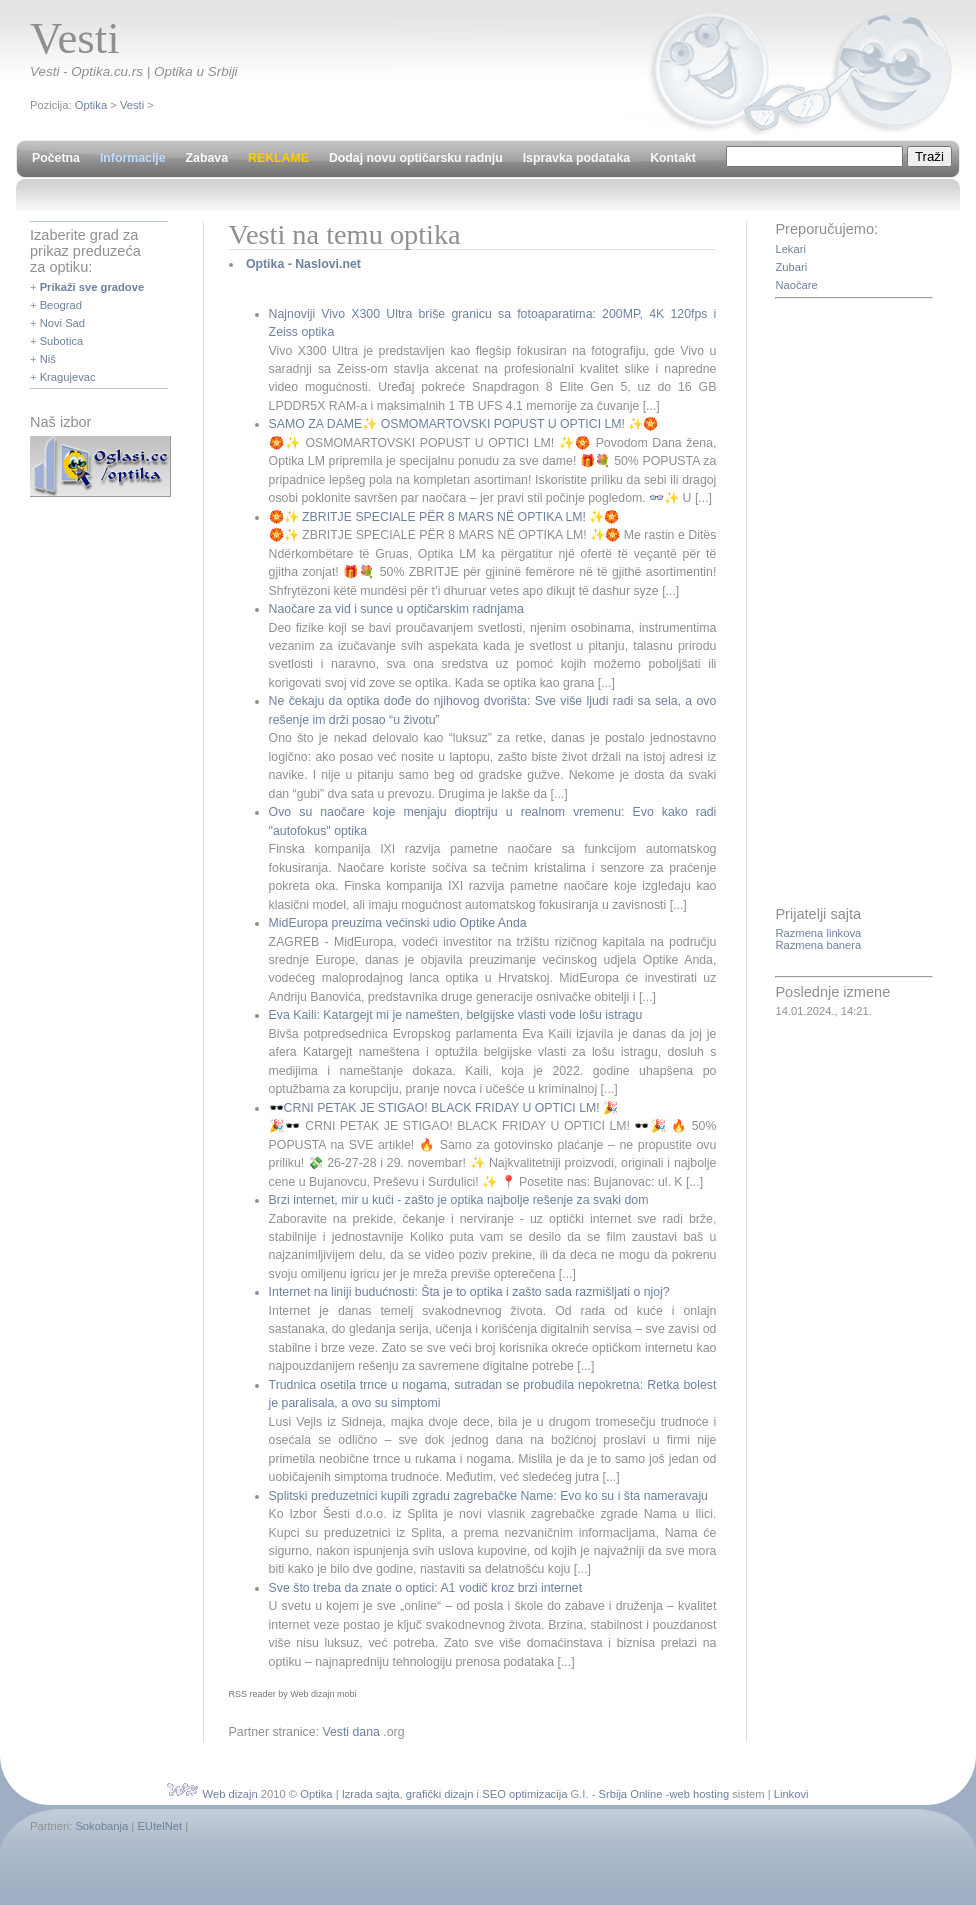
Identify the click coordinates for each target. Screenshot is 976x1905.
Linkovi (791, 1794)
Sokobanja (101, 1826)
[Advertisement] (855, 604)
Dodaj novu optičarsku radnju (416, 158)
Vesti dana (351, 1732)
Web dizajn (230, 1794)
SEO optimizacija (524, 1794)
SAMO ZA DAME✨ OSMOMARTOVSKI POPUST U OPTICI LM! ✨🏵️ (464, 424)
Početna (56, 158)
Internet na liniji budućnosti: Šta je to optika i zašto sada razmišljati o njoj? (469, 1292)
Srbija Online (630, 1794)
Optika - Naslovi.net (303, 264)
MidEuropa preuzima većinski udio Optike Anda (398, 923)
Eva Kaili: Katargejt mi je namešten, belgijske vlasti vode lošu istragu (456, 1015)
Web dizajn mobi (323, 1694)
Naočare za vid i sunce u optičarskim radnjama (396, 609)
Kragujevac (68, 377)
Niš (48, 359)
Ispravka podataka (576, 158)
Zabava (207, 158)
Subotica (62, 341)
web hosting (699, 1794)
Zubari (791, 267)
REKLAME (278, 158)
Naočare (796, 285)
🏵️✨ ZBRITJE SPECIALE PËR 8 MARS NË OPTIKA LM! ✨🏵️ (444, 517)
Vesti (132, 105)
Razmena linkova (818, 933)
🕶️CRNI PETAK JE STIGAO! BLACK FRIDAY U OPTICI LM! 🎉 (444, 1108)
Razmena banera (818, 945)
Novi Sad (62, 323)
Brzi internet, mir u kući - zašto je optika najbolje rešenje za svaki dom (459, 1200)
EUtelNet (159, 1826)
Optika (91, 105)
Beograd (61, 305)
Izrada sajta (371, 1794)
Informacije (133, 158)
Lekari (790, 249)
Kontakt (673, 158)
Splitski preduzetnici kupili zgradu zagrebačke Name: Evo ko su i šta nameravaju (488, 1496)
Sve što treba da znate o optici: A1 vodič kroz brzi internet (425, 1588)
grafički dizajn (440, 1794)
